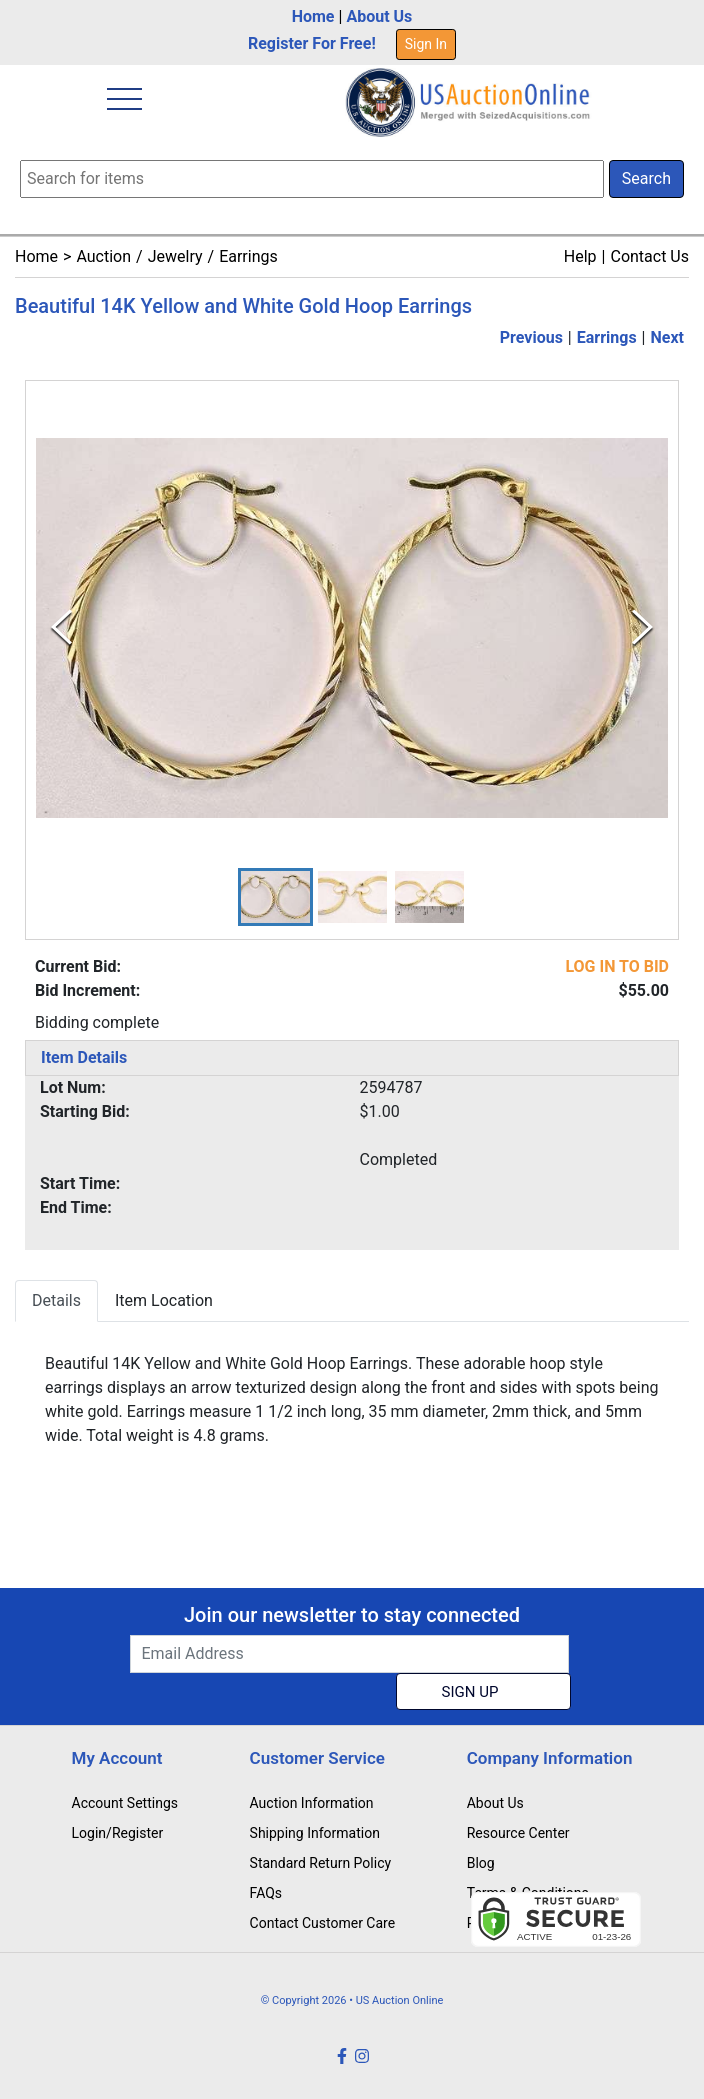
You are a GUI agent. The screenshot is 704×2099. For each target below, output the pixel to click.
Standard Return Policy (321, 1863)
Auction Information (312, 1803)
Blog (481, 1863)
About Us (379, 16)
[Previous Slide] (61, 627)
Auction (103, 256)
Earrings (248, 256)
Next (667, 337)
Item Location (164, 1300)
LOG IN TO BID (617, 966)
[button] (275, 897)
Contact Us (649, 256)
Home (313, 16)
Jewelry (175, 256)
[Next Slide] (642, 627)
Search (646, 178)
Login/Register (118, 1833)
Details (56, 1300)
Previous (531, 337)
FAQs (266, 1893)
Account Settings (125, 1803)
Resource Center (518, 1833)
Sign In (426, 44)
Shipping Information (315, 1833)
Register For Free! (312, 43)
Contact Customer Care (323, 1923)
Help (580, 256)
